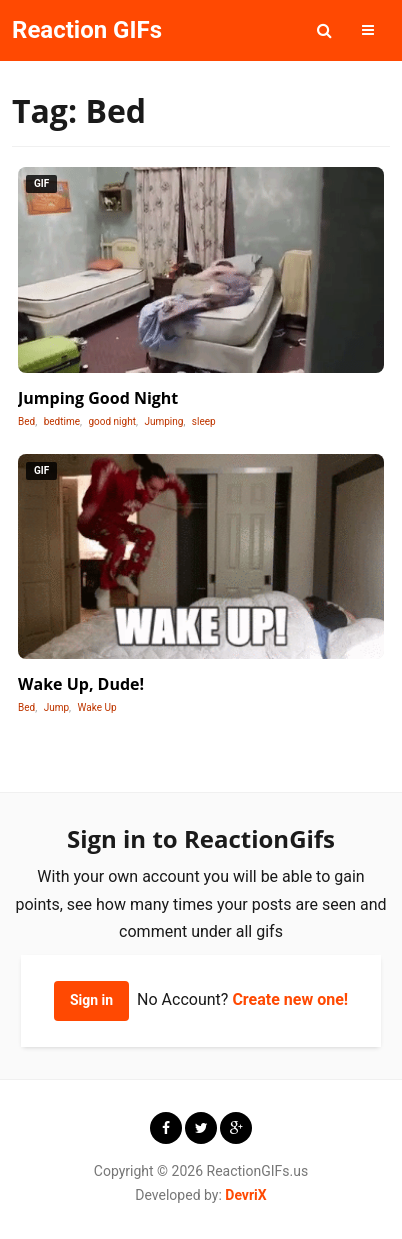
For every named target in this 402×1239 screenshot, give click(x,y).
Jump (56, 707)
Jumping (163, 421)
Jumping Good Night (98, 398)
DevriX (245, 1195)
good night (112, 421)
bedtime (62, 421)
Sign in (91, 1000)
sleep (204, 421)
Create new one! (290, 999)
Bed (26, 421)
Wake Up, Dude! (81, 684)
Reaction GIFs (87, 30)
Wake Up (97, 707)
